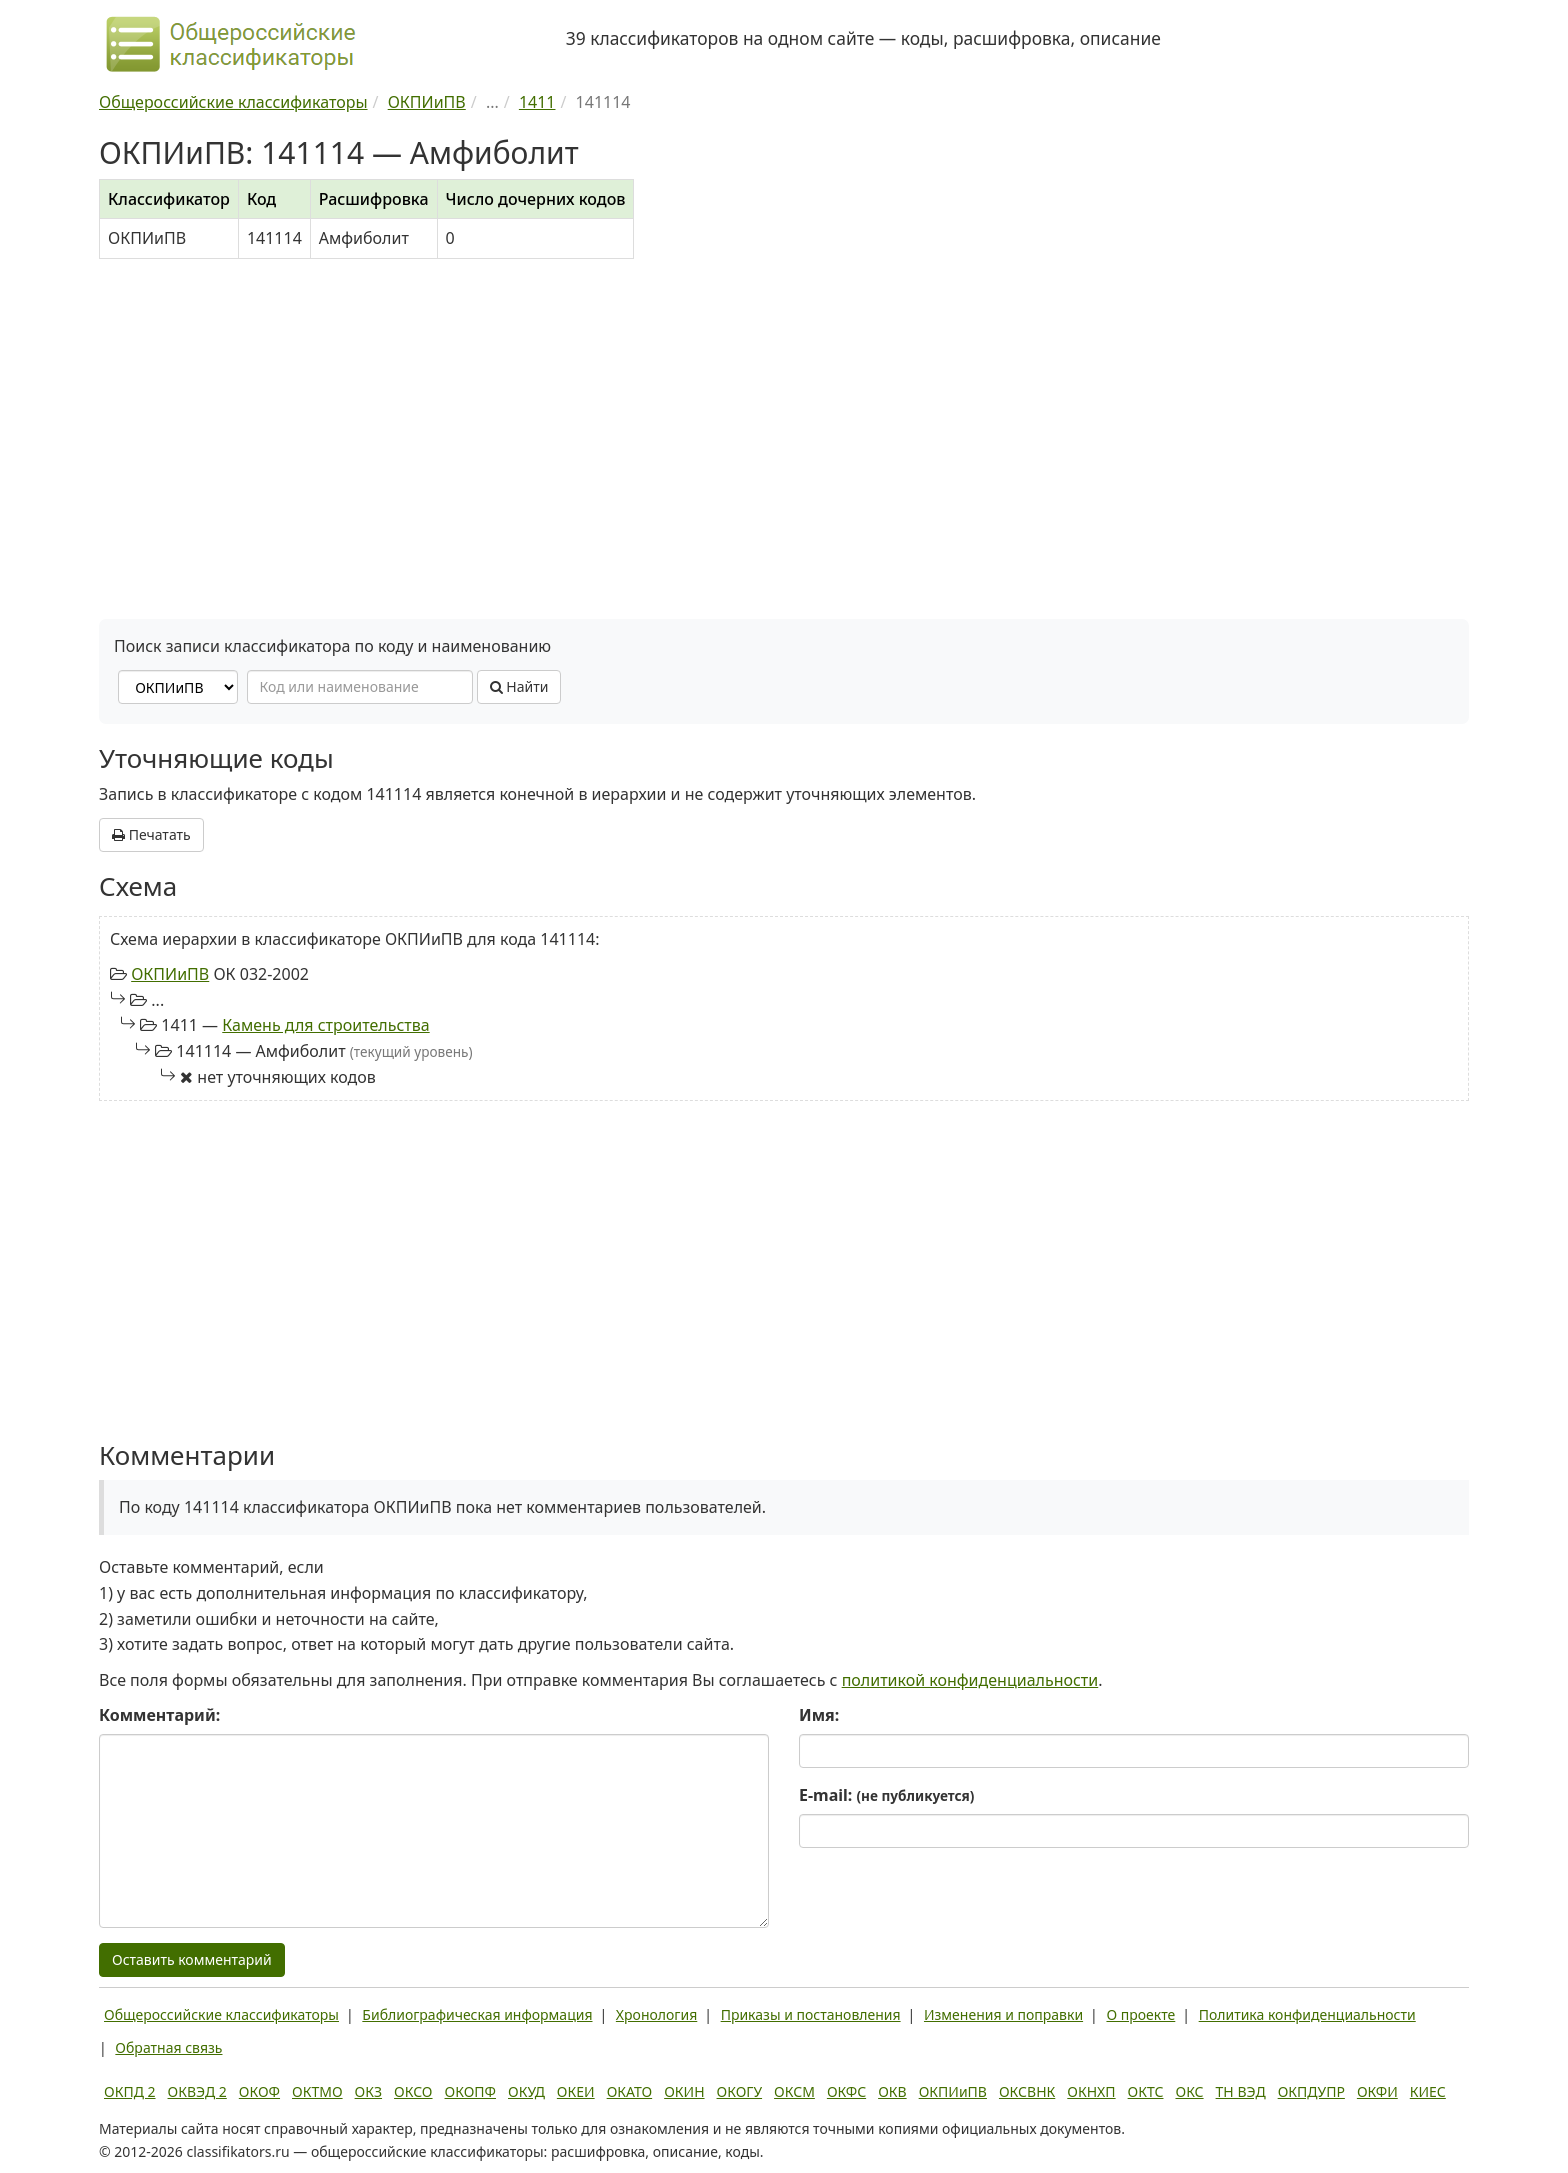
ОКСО (413, 2091)
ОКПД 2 (130, 2091)
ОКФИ (1377, 2091)
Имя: (819, 1715)
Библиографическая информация (477, 2014)
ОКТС (1146, 2091)
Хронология (656, 2014)
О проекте (1140, 2014)
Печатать (151, 834)
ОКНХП (1091, 2091)
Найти (519, 686)
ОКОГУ (740, 2091)
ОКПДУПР (1311, 2091)
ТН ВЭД (1241, 2091)
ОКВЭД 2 (197, 2091)
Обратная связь (168, 2047)
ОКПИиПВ (170, 974)
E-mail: (886, 1795)
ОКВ (892, 2091)
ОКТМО (317, 2091)
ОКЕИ (576, 2091)
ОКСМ (794, 2091)
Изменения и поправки (1003, 2014)
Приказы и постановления (811, 2014)
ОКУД (526, 2091)
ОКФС (846, 2091)
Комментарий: (159, 1715)
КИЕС (1428, 2091)
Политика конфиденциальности (1307, 2014)
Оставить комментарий (192, 1959)
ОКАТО (630, 2091)
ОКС (1189, 2091)
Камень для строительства (325, 1025)
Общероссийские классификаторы (221, 2014)
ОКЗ (368, 2091)
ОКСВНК (1027, 2091)
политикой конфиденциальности (970, 1680)
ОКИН (684, 2091)
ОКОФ (259, 2091)
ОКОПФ (470, 2091)
